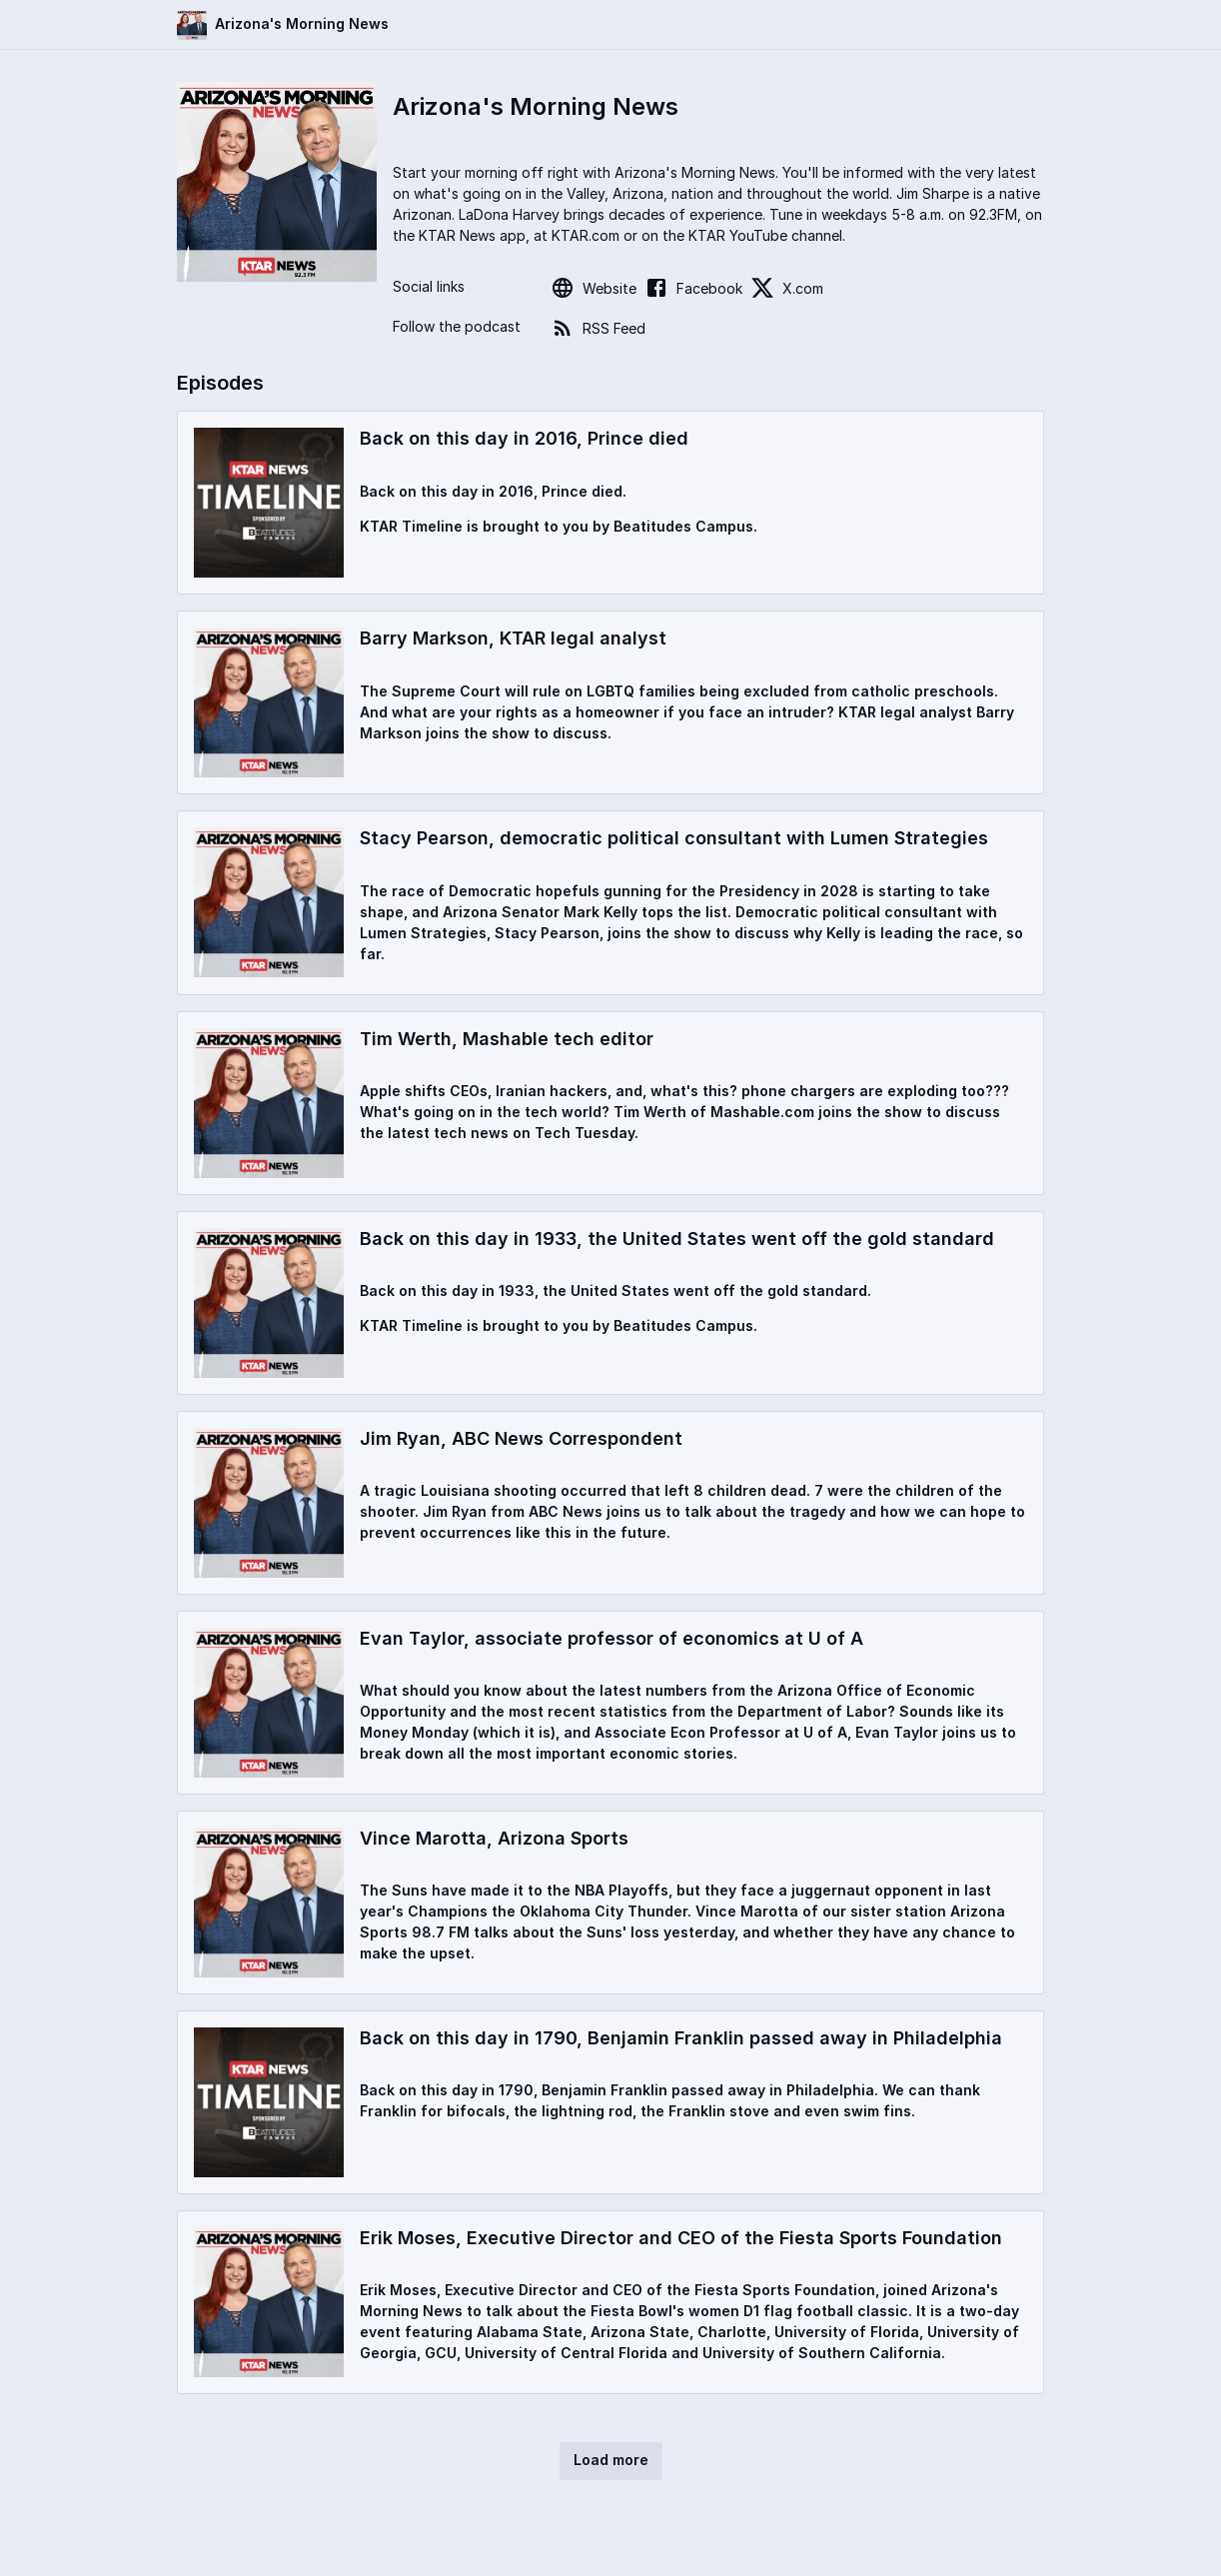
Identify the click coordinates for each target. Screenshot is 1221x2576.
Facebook (693, 288)
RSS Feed (598, 328)
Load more (611, 2459)
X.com (786, 288)
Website (593, 288)
